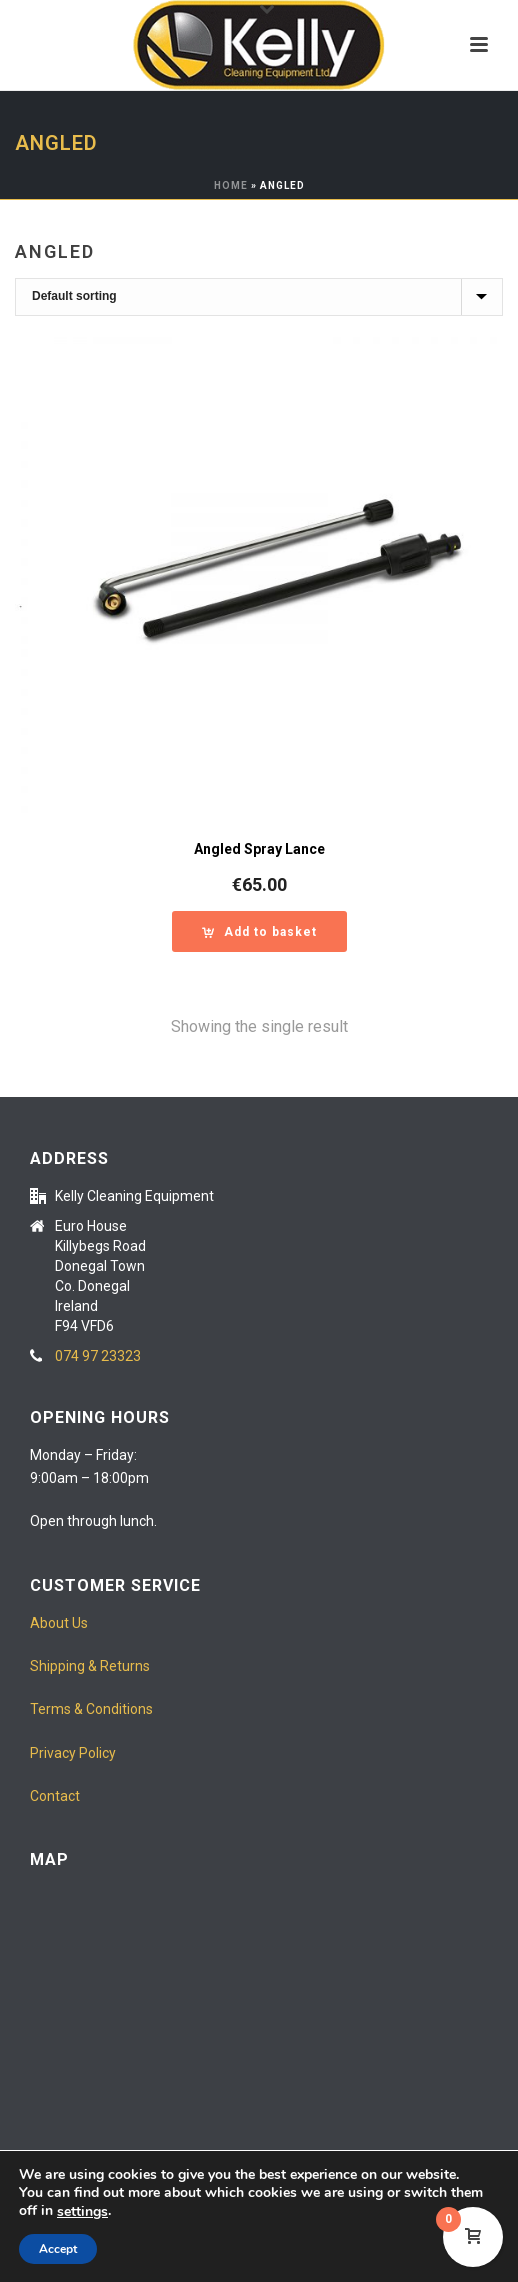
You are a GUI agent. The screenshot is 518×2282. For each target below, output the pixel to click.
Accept (58, 2249)
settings (82, 2212)
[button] (259, 931)
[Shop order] (259, 297)
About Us (59, 1623)
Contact (55, 1796)
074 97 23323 (98, 1356)
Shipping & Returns (90, 1666)
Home (231, 185)
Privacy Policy (73, 1753)
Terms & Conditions (91, 1709)
